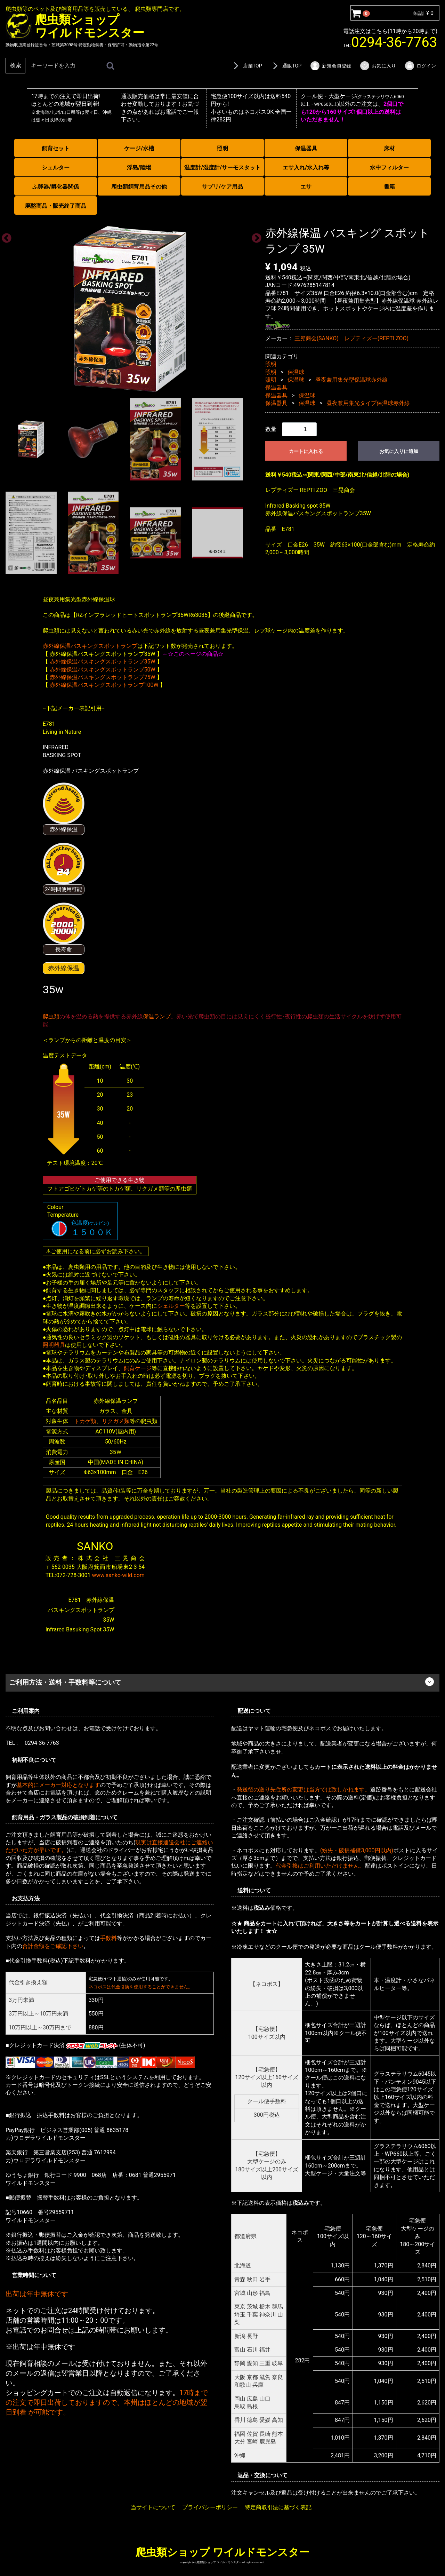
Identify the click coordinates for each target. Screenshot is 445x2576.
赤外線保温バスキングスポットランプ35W (102, 661)
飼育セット (56, 148)
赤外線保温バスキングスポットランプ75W (102, 677)
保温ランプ (157, 1016)
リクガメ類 (116, 1421)
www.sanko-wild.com (118, 1575)
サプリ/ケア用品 (222, 186)
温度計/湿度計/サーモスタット (222, 167)
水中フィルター (389, 167)
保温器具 (306, 148)
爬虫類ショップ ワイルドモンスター (222, 2552)
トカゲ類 (85, 1421)
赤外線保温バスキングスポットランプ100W (104, 685)
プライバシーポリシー (210, 2507)
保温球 (296, 371)
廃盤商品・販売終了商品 (55, 205)
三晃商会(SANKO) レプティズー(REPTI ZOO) (351, 338)
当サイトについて (153, 2507)
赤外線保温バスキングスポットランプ (90, 646)
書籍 (389, 186)
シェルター (56, 167)
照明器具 (54, 1344)
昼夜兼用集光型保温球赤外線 (351, 379)
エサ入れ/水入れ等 (306, 167)
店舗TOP (246, 66)
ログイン (420, 66)
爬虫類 (51, 1016)
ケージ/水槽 (139, 148)
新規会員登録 (330, 66)
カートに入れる (306, 451)
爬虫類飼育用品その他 (139, 186)
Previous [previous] (4, 235)
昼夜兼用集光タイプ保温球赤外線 (368, 403)
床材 (389, 148)
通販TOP (285, 66)
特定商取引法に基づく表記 (278, 2507)
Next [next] (254, 235)
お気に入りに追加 (398, 451)
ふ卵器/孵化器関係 (55, 186)
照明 (222, 148)
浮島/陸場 (139, 167)
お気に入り (377, 66)
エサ (306, 186)
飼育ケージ (138, 1368)
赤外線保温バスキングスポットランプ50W (102, 669)
